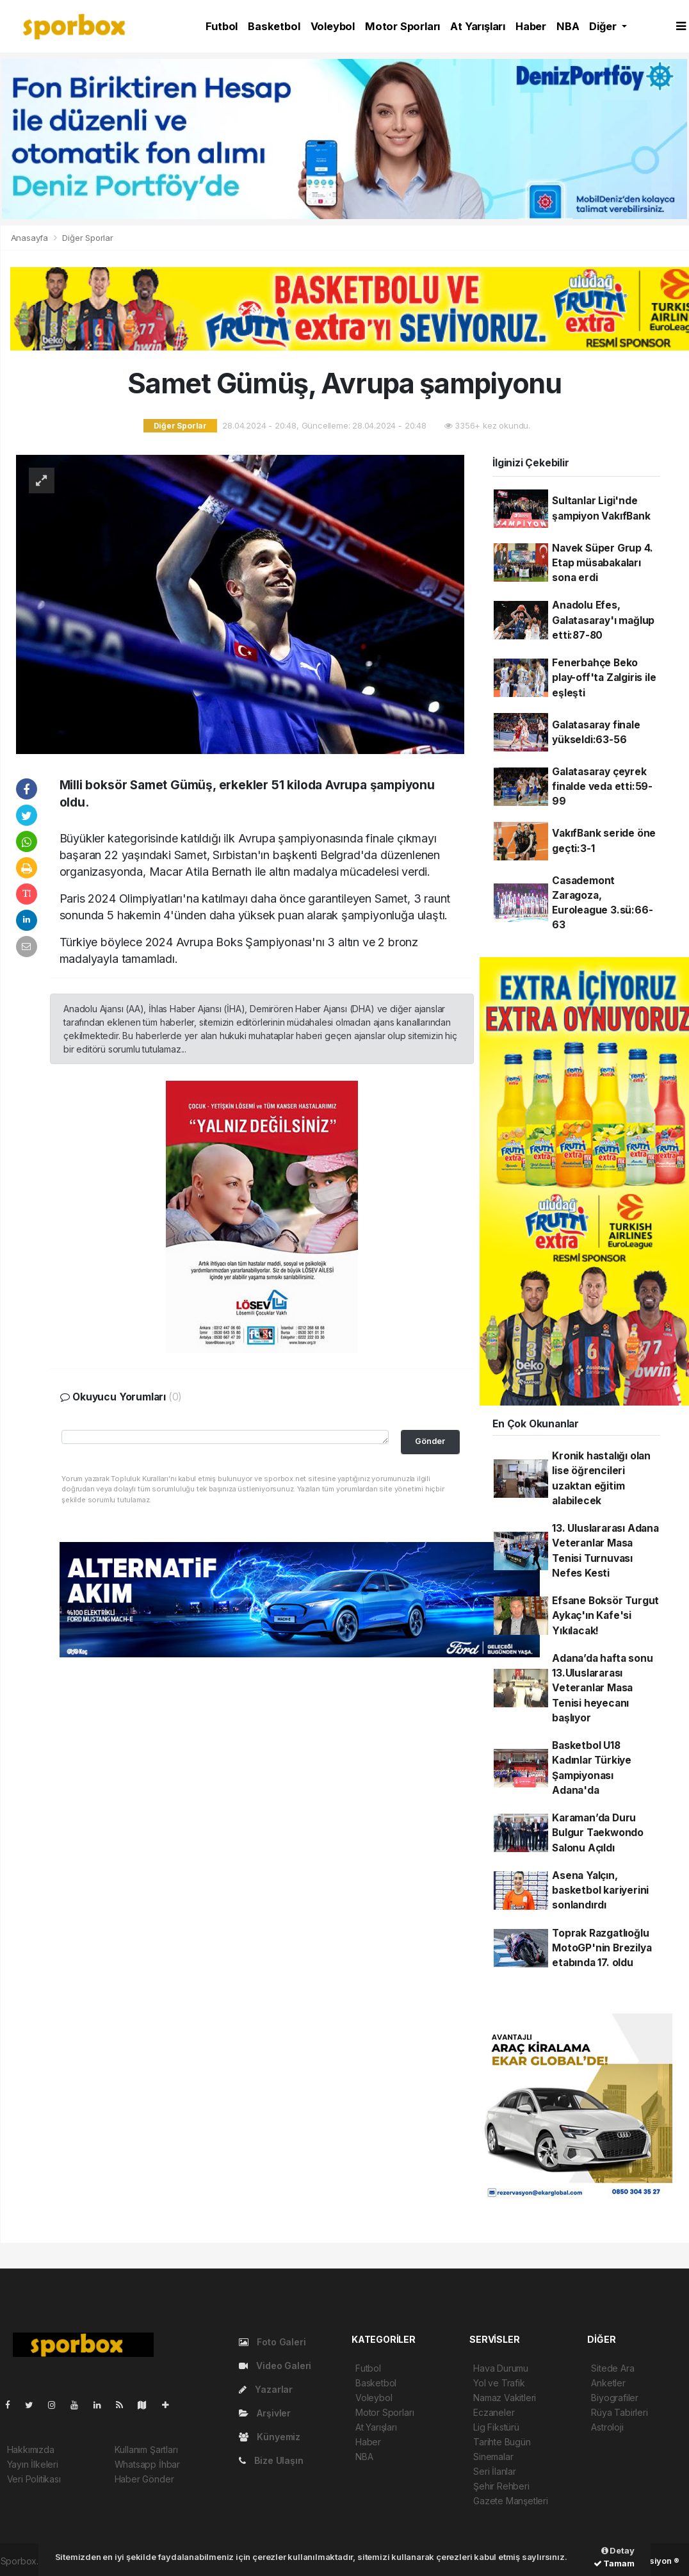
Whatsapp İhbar (147, 2464)
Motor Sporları (402, 26)
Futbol (222, 26)
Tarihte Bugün (502, 2441)
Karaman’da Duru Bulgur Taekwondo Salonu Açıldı (598, 1833)
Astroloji (607, 2427)
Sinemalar (493, 2456)
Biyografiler (614, 2397)
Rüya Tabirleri (619, 2412)
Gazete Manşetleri (510, 2500)
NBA (567, 26)
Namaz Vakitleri (504, 2397)
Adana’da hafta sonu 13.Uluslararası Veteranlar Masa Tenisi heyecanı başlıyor (602, 1688)
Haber (530, 26)
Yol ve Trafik (499, 2382)
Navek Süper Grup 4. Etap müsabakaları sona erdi (602, 563)
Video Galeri (275, 2365)
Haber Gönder (144, 2478)
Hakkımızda (30, 2449)
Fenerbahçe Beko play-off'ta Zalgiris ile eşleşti (604, 678)
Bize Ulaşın (271, 2460)
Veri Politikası (34, 2478)
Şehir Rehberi (501, 2486)
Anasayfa (31, 238)
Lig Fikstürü (496, 2427)
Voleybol (333, 26)
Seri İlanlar (494, 2471)
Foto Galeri (272, 2341)
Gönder (430, 1441)
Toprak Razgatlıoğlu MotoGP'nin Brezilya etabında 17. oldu (601, 1948)
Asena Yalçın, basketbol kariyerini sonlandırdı (600, 1890)
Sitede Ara (612, 2368)
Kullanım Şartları (146, 2449)
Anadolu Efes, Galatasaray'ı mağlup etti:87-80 (603, 620)
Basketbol (274, 26)
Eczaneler (493, 2412)
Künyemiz (269, 2436)
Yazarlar (266, 2389)
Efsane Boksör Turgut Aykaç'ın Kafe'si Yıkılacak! (605, 1616)
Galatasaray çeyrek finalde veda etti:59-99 (602, 787)
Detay (618, 2550)
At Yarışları (477, 26)
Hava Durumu (500, 2368)
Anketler (608, 2382)
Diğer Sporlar (87, 238)
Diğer (604, 26)
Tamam (614, 2563)
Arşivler (265, 2413)
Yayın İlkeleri (32, 2464)
